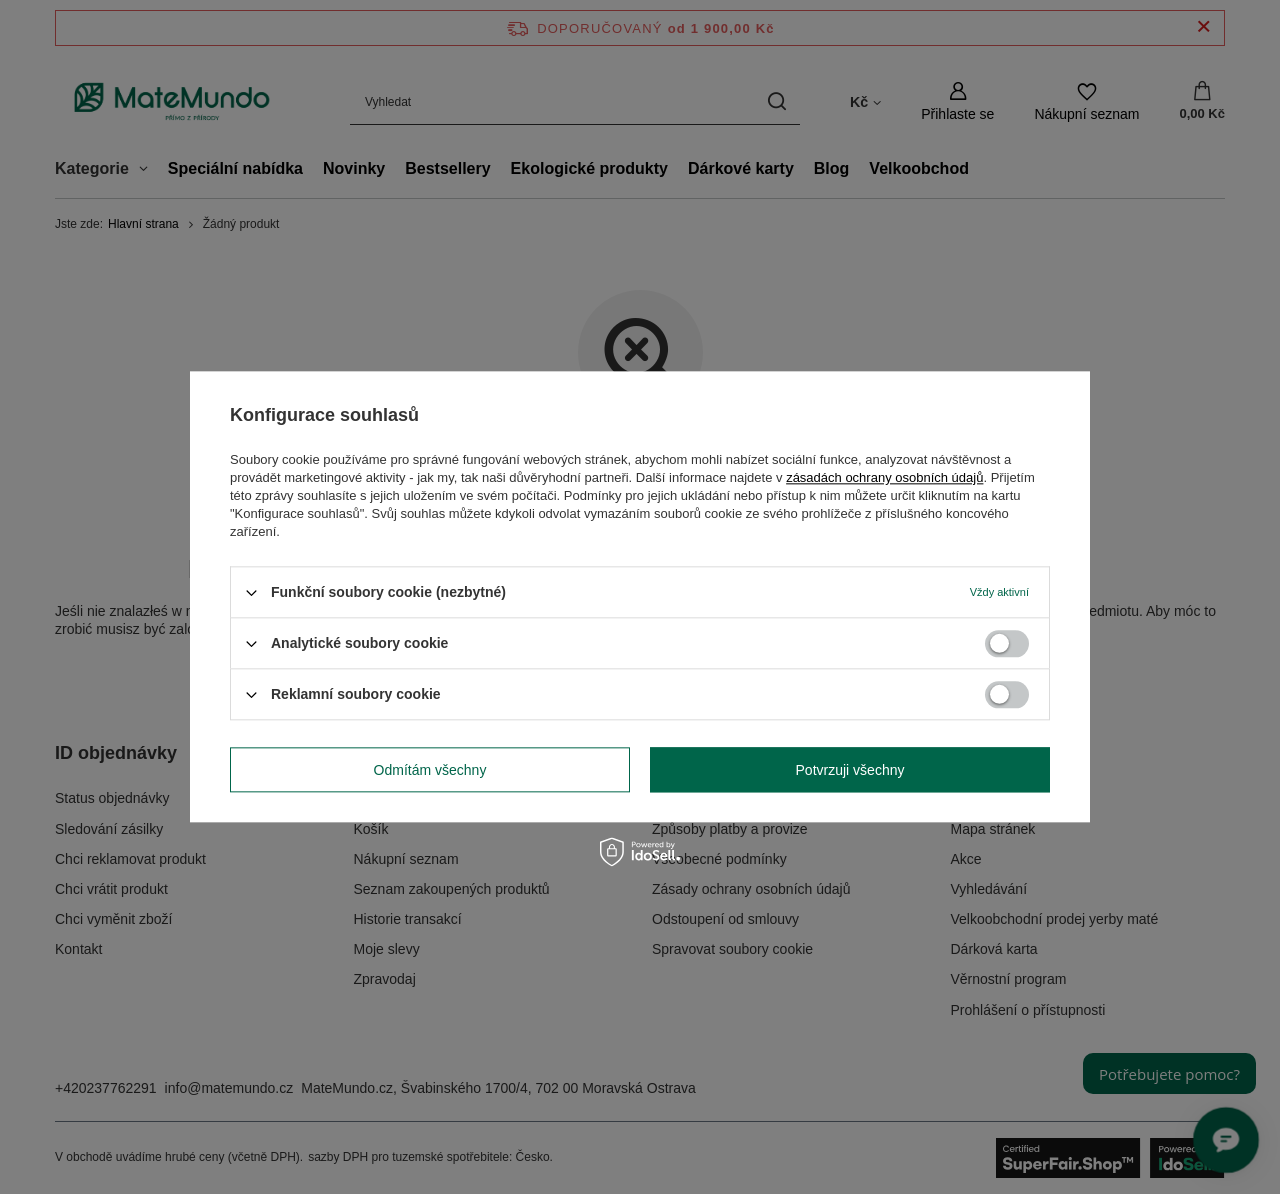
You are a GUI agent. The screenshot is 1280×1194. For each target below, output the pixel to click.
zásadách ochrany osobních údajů (884, 477)
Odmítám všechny (430, 770)
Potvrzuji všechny (850, 770)
